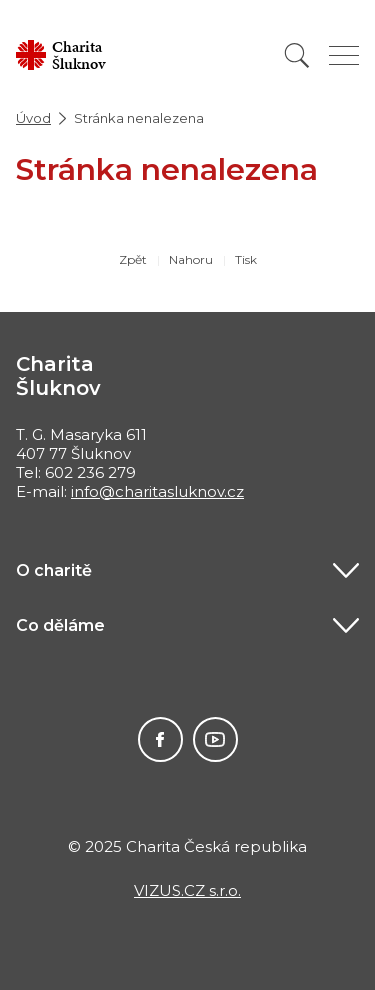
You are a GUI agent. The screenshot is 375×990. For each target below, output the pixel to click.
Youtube (215, 739)
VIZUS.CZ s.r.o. (187, 890)
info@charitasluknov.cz (157, 491)
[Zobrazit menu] (344, 55)
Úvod (33, 118)
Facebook (160, 739)
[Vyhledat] (297, 55)
